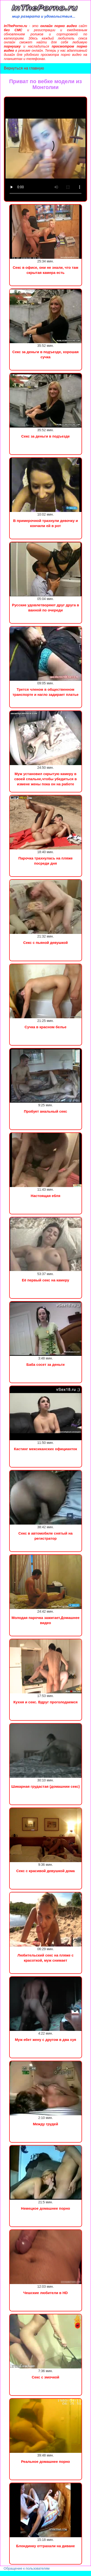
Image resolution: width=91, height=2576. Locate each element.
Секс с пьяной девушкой (45, 942)
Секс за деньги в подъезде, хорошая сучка (45, 354)
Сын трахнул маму (38, 2573)
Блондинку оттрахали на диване (45, 2546)
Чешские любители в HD (45, 2293)
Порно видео (11, 2573)
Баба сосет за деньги (45, 1364)
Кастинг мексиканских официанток (45, 1449)
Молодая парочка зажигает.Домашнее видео (45, 1620)
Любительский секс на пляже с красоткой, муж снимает (45, 1957)
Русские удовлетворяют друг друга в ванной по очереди (45, 607)
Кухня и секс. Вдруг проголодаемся (45, 1702)
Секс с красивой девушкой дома (45, 1871)
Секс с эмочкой (45, 2377)
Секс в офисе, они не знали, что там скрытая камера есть (45, 270)
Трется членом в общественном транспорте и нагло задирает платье (46, 692)
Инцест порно (67, 2573)
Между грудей (45, 2124)
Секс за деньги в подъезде (45, 436)
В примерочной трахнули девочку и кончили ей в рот (45, 523)
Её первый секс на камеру (45, 1280)
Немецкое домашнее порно (45, 2208)
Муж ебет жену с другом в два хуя (45, 2039)
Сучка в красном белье (45, 1027)
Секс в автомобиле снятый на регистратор (45, 1535)
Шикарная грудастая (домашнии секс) (45, 1786)
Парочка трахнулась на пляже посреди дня (45, 860)
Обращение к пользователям (27, 2568)
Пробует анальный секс (45, 1111)
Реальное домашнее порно (45, 2461)
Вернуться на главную (24, 68)
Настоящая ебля (45, 1196)
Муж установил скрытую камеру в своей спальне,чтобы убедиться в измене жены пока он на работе (45, 779)
